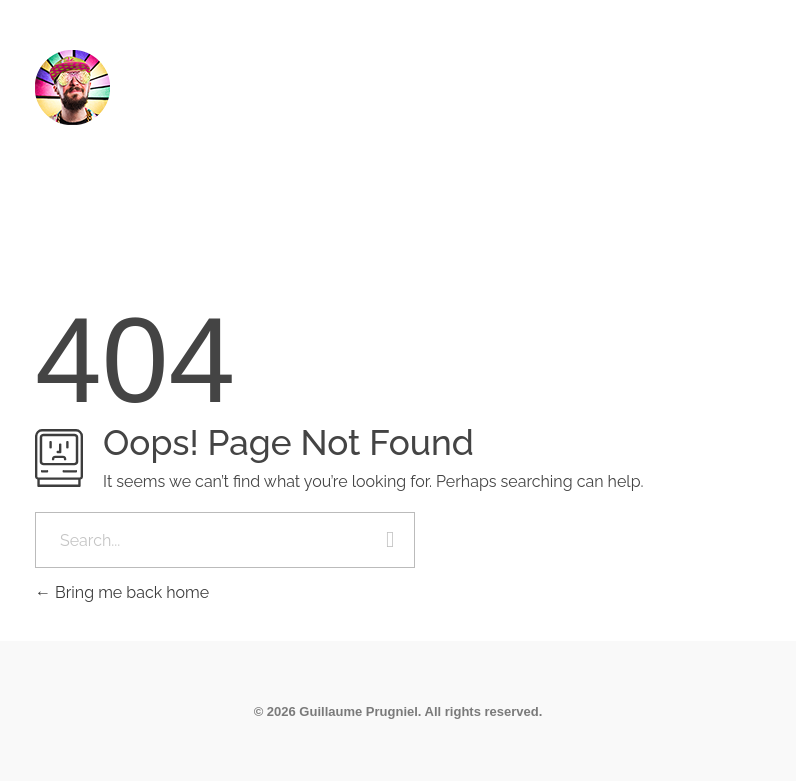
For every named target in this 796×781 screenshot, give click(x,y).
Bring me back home (122, 592)
